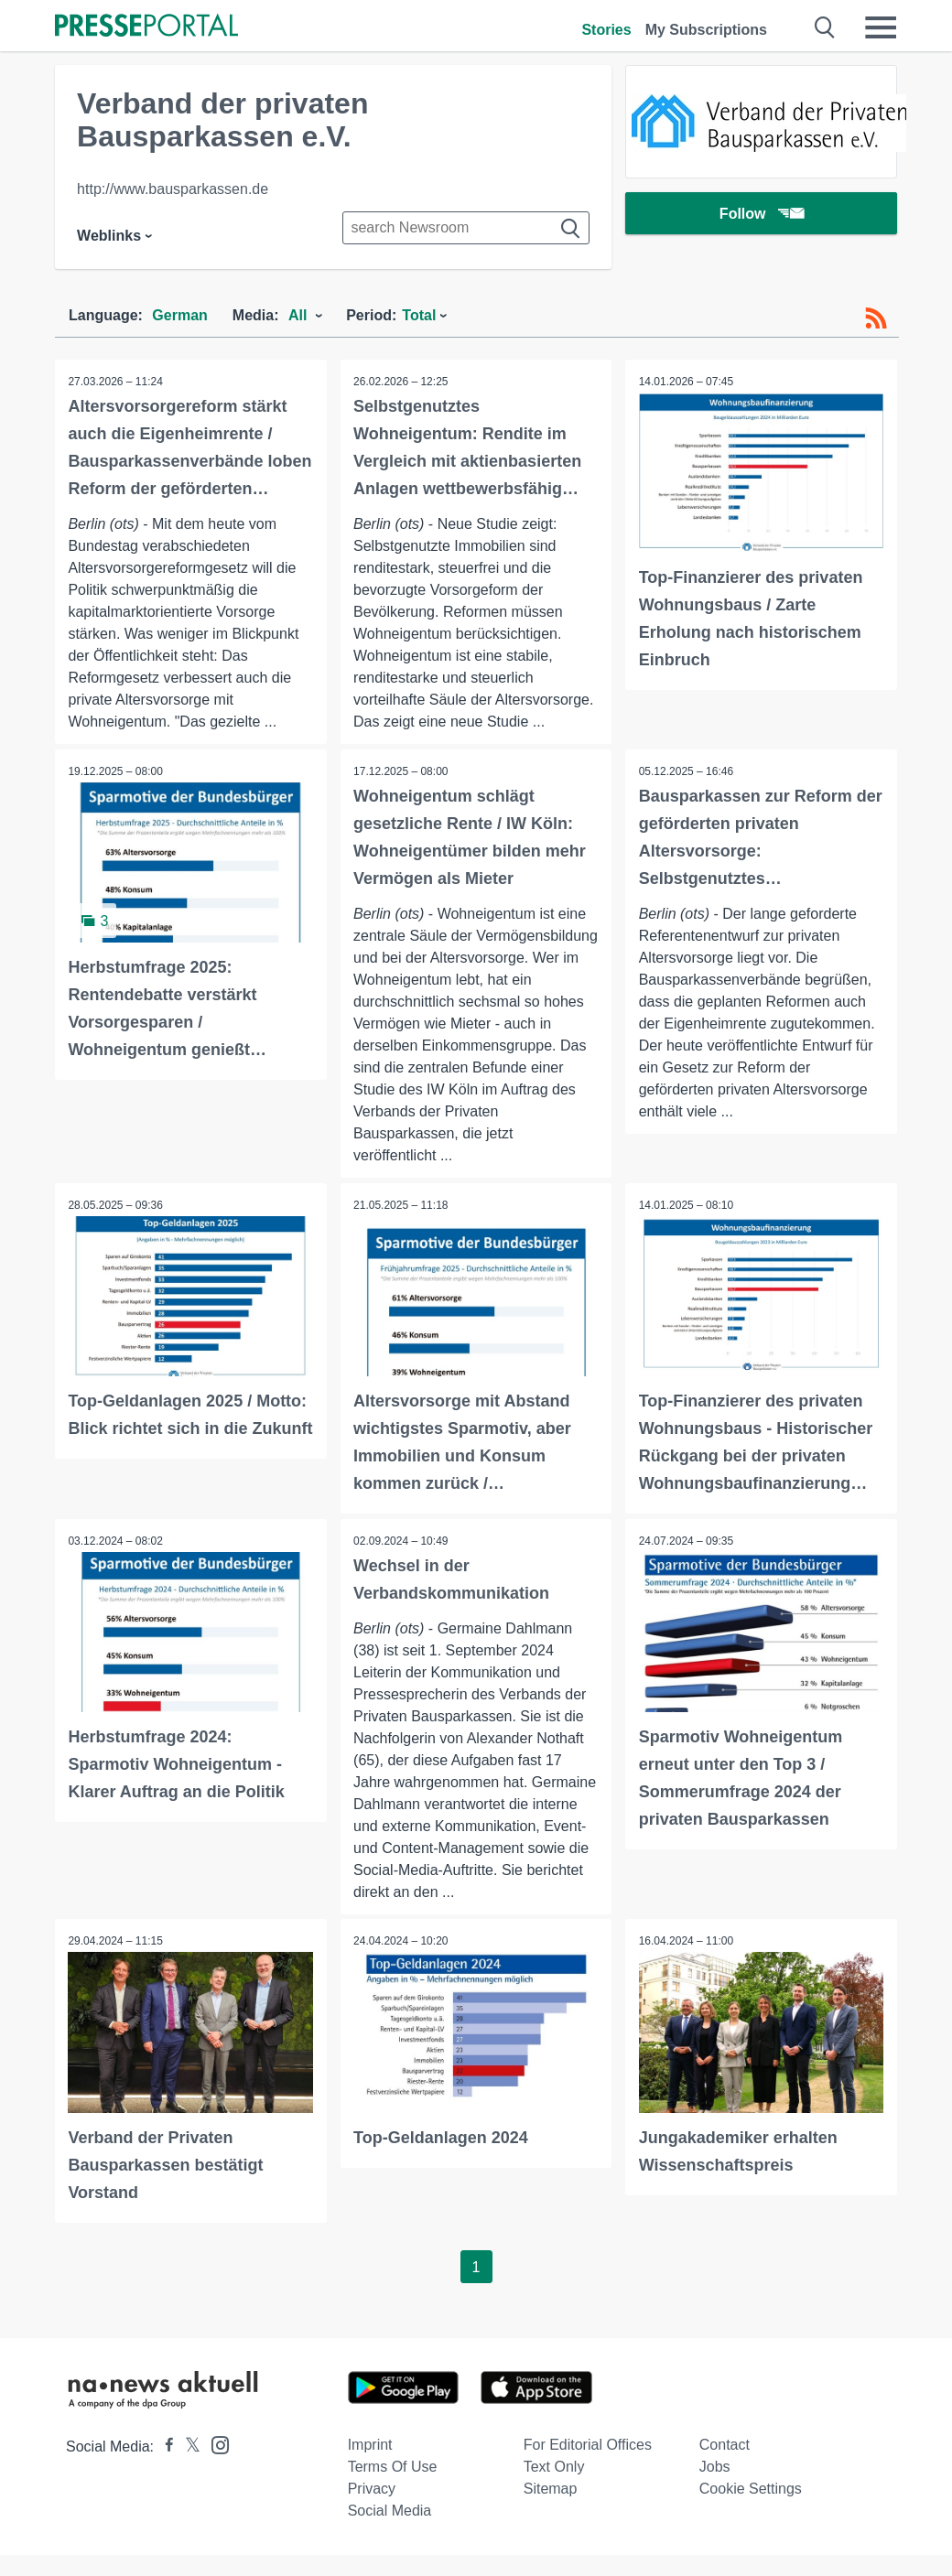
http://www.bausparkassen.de (172, 189)
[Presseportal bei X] (187, 2467)
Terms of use (393, 2487)
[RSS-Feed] (876, 318)
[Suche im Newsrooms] (466, 227)
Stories (606, 30)
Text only (554, 2487)
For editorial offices (588, 2466)
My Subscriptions (706, 30)
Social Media (390, 2531)
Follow (761, 214)
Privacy (371, 2509)
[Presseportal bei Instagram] (214, 2465)
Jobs (714, 2487)
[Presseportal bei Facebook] (164, 2467)
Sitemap (551, 2509)
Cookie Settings (750, 2509)
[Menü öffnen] (880, 27)
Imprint (370, 2466)
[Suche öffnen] (825, 27)
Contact (724, 2466)
